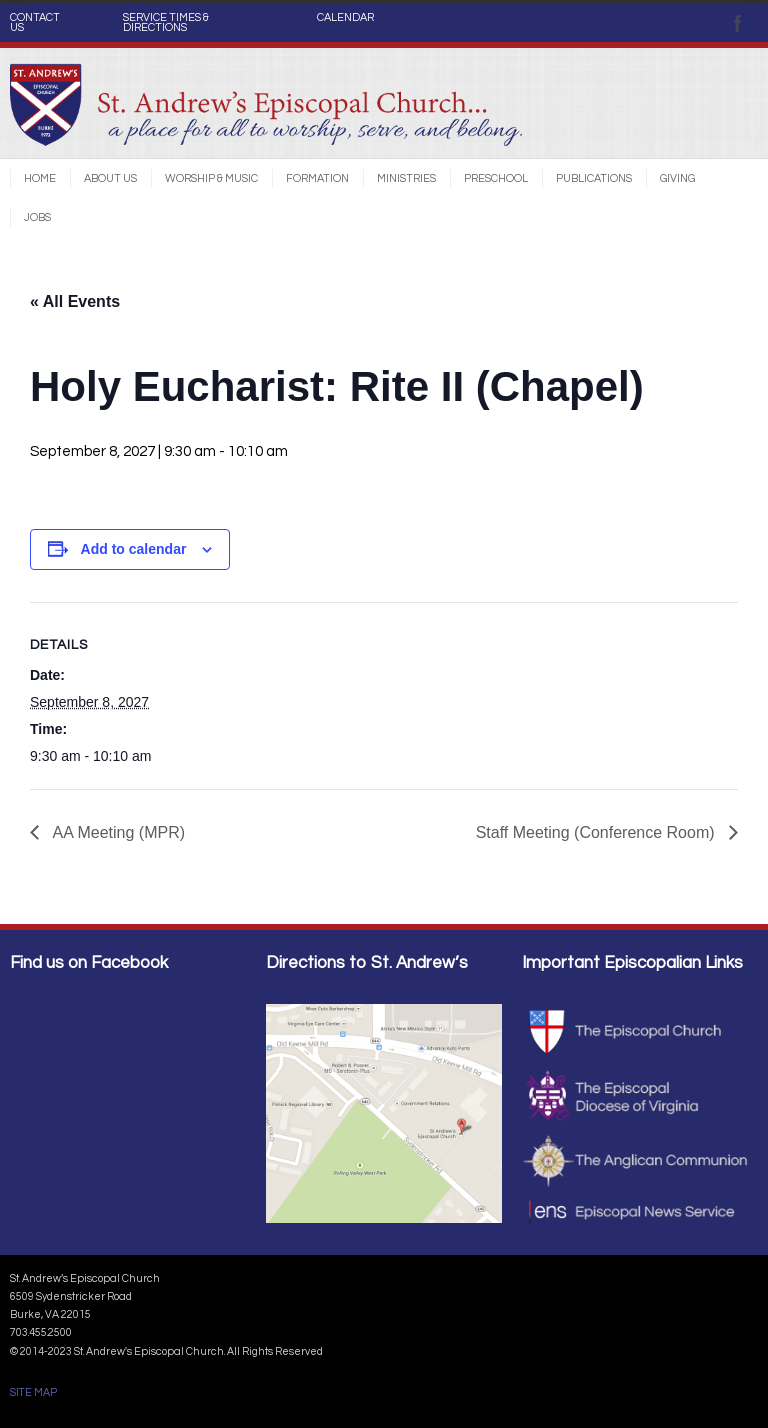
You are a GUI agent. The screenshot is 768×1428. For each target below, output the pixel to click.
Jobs (37, 217)
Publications (594, 178)
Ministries (406, 178)
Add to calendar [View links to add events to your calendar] (134, 549)
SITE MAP (33, 1392)
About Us (110, 178)
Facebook (738, 23)
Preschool (496, 178)
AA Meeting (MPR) (117, 832)
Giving (677, 178)
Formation (317, 178)
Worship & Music (211, 178)
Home (40, 178)
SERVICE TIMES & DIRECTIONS (166, 23)
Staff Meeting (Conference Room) (597, 832)
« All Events (75, 301)
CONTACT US (35, 23)
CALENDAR (345, 18)
